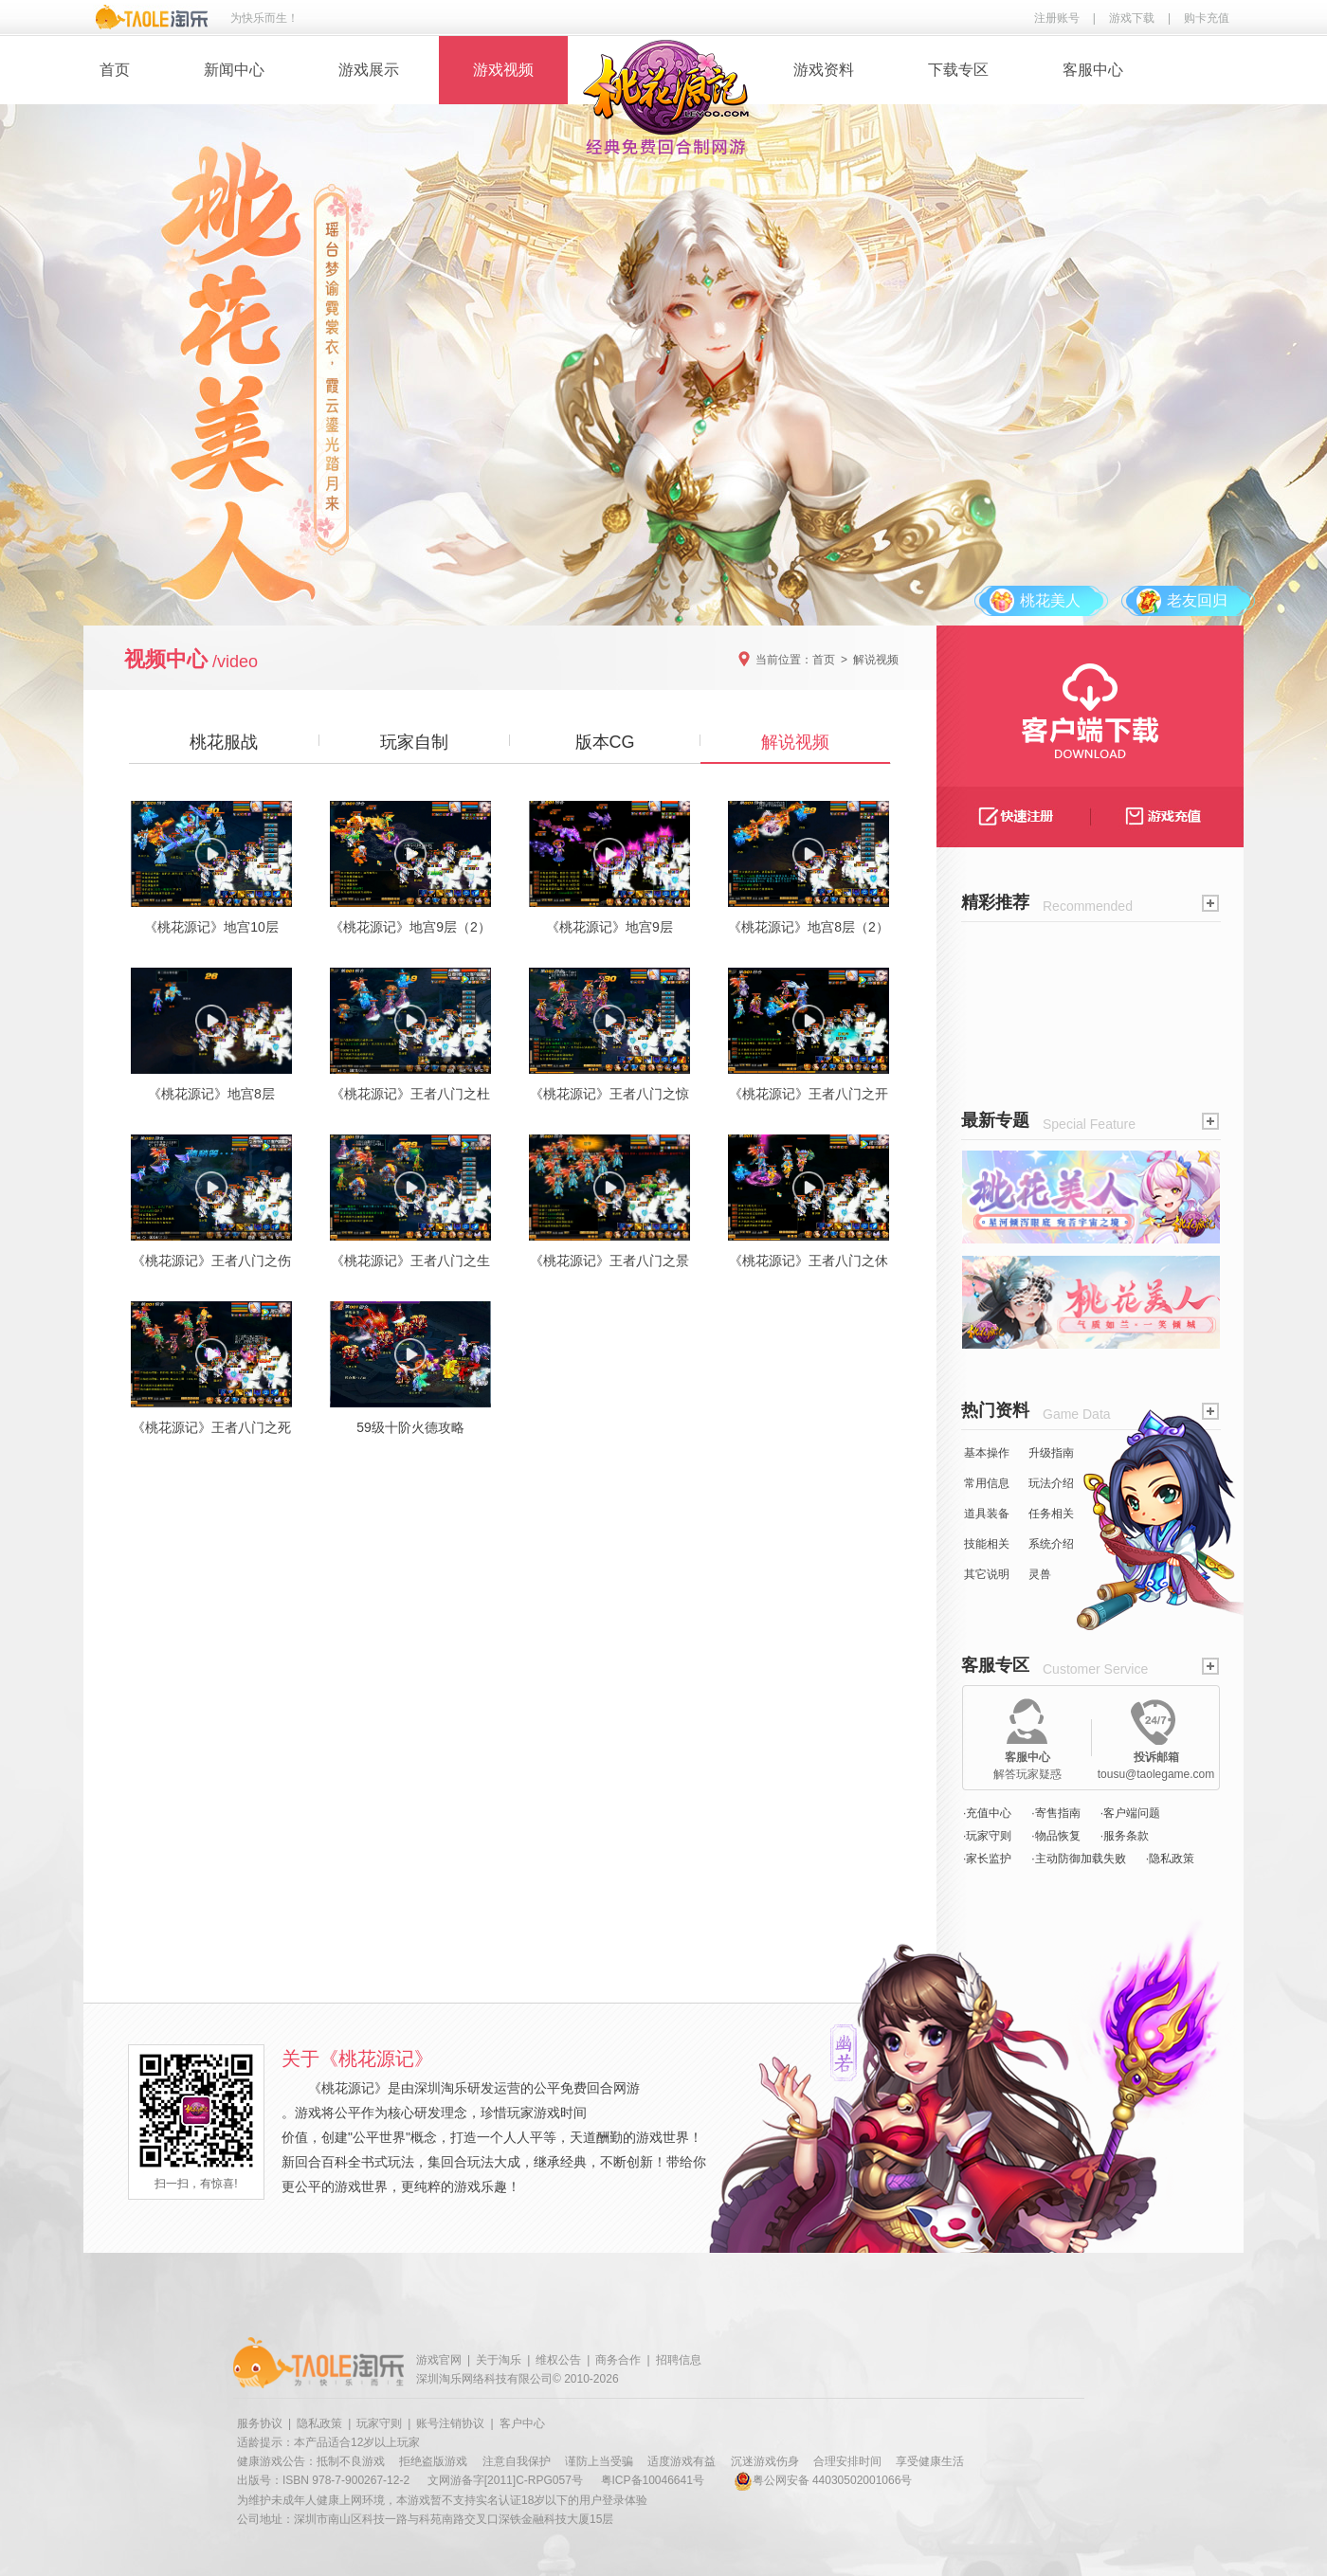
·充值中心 (987, 1813)
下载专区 (958, 70)
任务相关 (1051, 1513)
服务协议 (259, 2423)
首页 (115, 70)
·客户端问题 (1130, 1813)
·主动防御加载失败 (1078, 1858)
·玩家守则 (987, 1835)
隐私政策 (319, 2423)
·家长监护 (987, 1858)
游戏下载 (1131, 18)
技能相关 (986, 1544)
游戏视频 (503, 70)
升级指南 (1051, 1453)
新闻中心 (234, 70)
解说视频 (876, 659)
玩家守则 (379, 2423)
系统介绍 (1051, 1544)
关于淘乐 (498, 2360)
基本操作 (986, 1453)
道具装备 (986, 1513)
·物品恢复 (1055, 1835)
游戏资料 (823, 70)
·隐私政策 (1170, 1858)
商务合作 (618, 2360)
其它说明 (986, 1574)
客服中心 (1093, 70)
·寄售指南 (1055, 1813)
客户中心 (522, 2423)
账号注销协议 (450, 2423)
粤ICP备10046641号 (652, 2480)
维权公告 (558, 2360)
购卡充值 (1206, 18)
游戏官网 (439, 2360)
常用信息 (986, 1483)
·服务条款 (1124, 1835)
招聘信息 (678, 2360)
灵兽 (1039, 1574)
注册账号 (1057, 18)
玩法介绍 (1051, 1483)
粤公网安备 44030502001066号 (823, 2480)
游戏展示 (368, 70)
